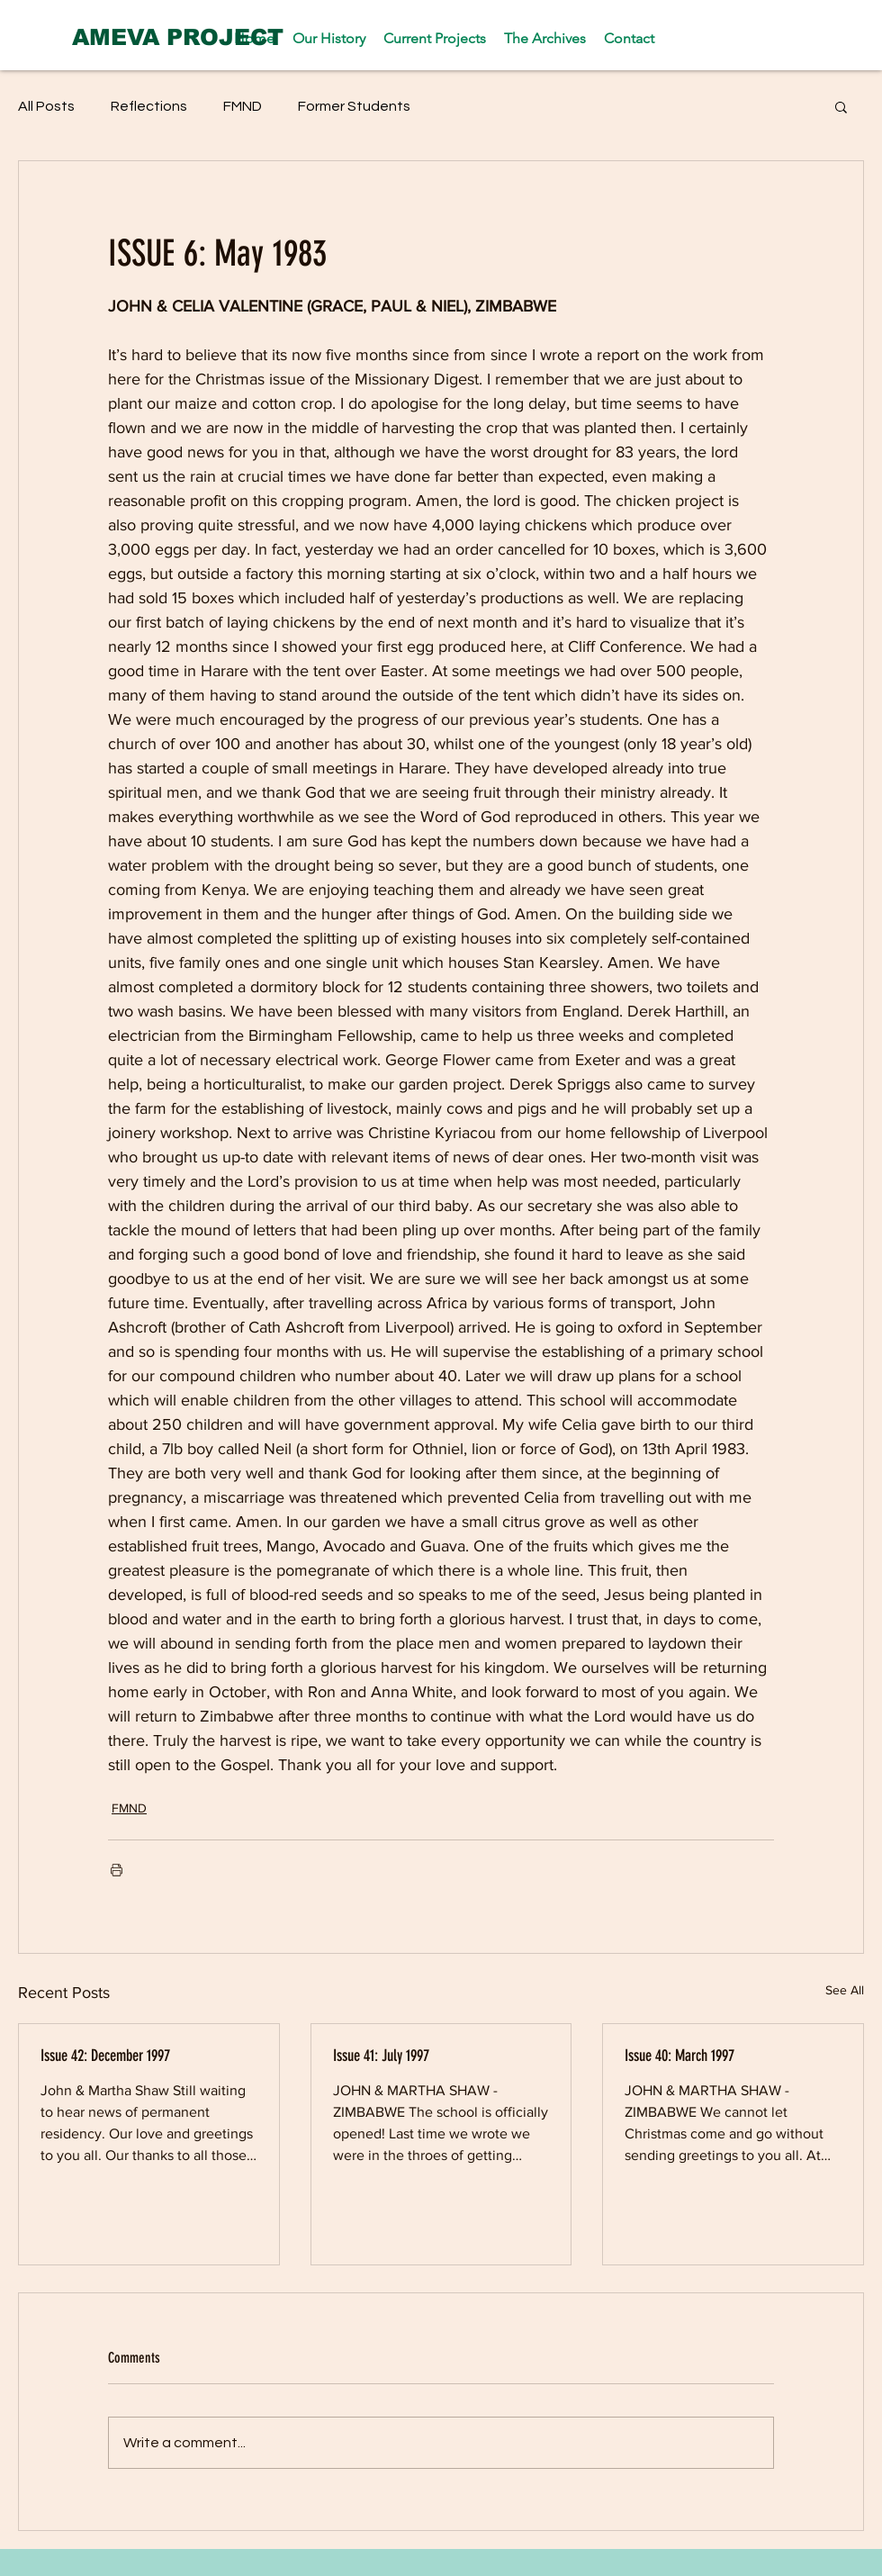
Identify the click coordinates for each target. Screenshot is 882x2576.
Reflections (149, 106)
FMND (242, 106)
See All (844, 1990)
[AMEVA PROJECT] (178, 36)
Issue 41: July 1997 (381, 2055)
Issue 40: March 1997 (679, 2055)
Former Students (354, 106)
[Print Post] (116, 1869)
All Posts (46, 106)
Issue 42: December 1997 (105, 2055)
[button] (841, 106)
